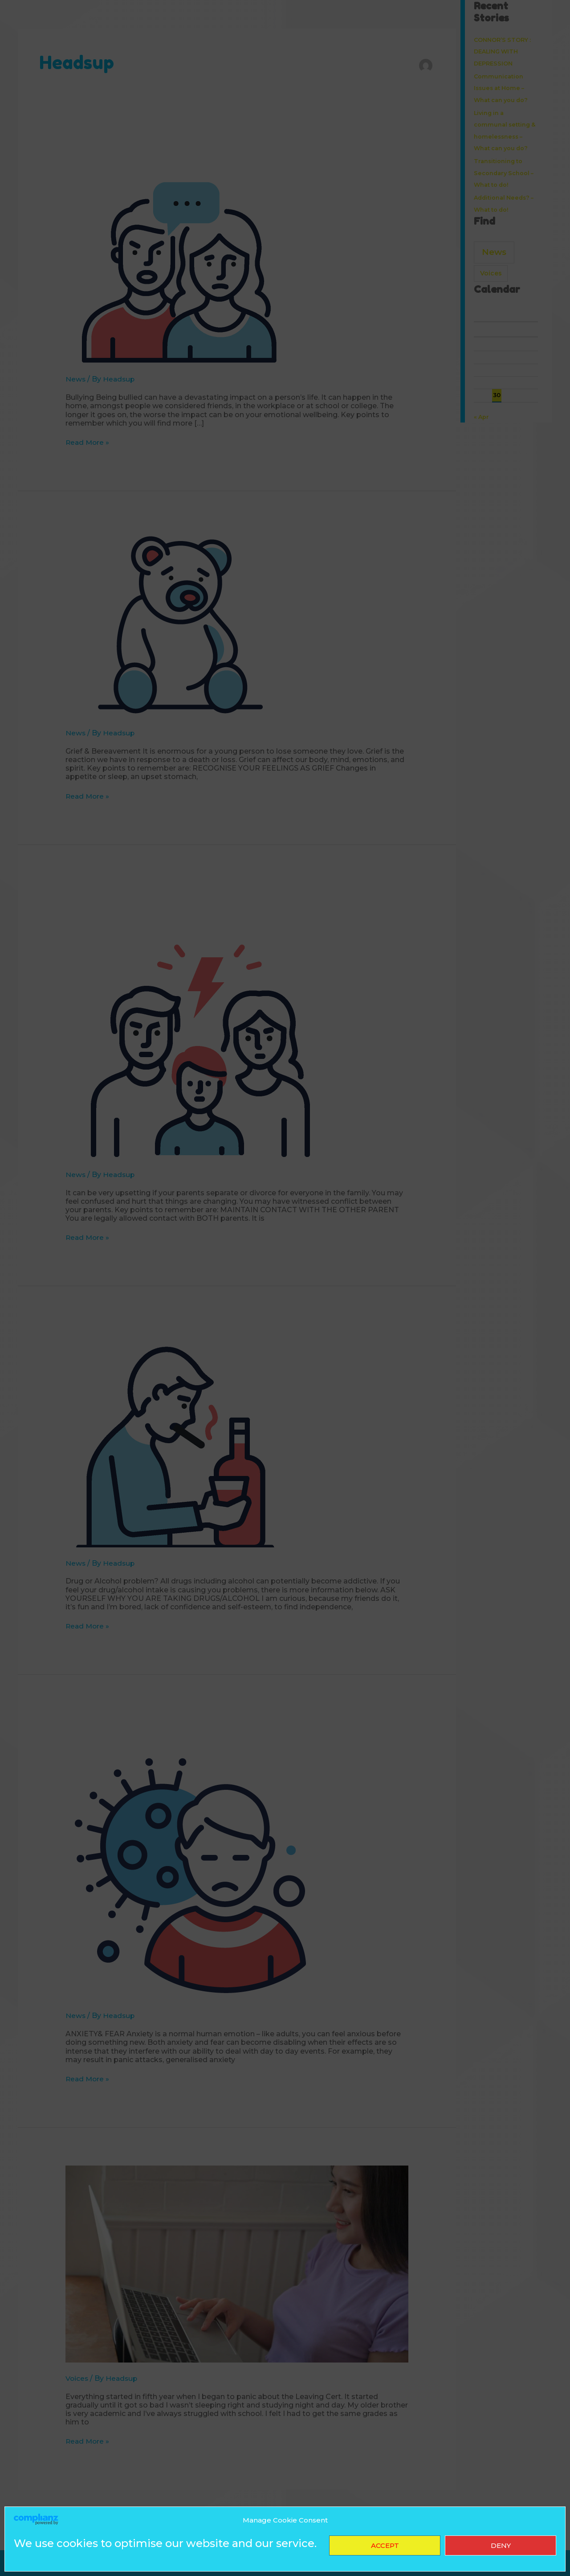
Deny (501, 2545)
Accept (385, 2545)
